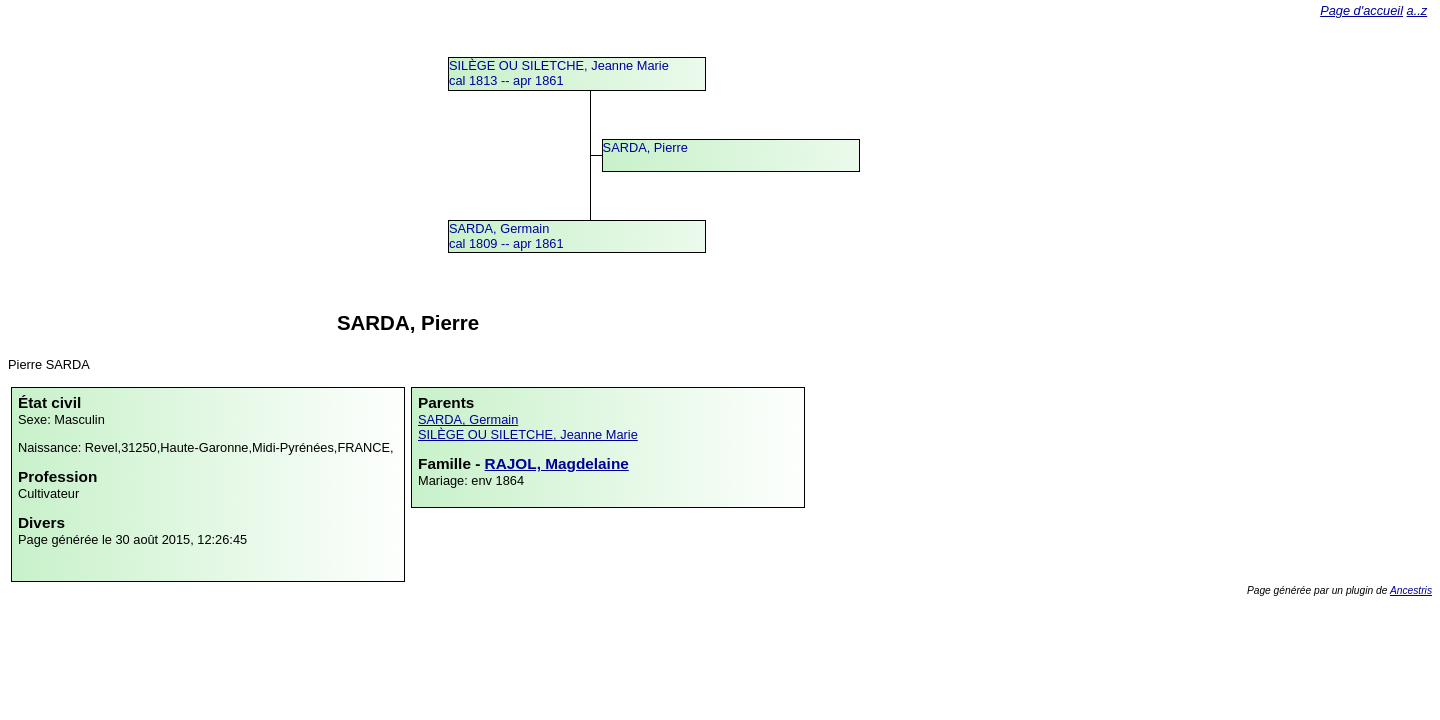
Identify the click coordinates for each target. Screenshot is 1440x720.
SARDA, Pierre (645, 147)
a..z (1417, 10)
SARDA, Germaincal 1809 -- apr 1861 (506, 236)
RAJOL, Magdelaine (557, 463)
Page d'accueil (1361, 10)
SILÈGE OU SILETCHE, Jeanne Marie (528, 434)
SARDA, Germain (468, 419)
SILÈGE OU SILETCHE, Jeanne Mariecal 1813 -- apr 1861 (559, 73)
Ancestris (1411, 590)
